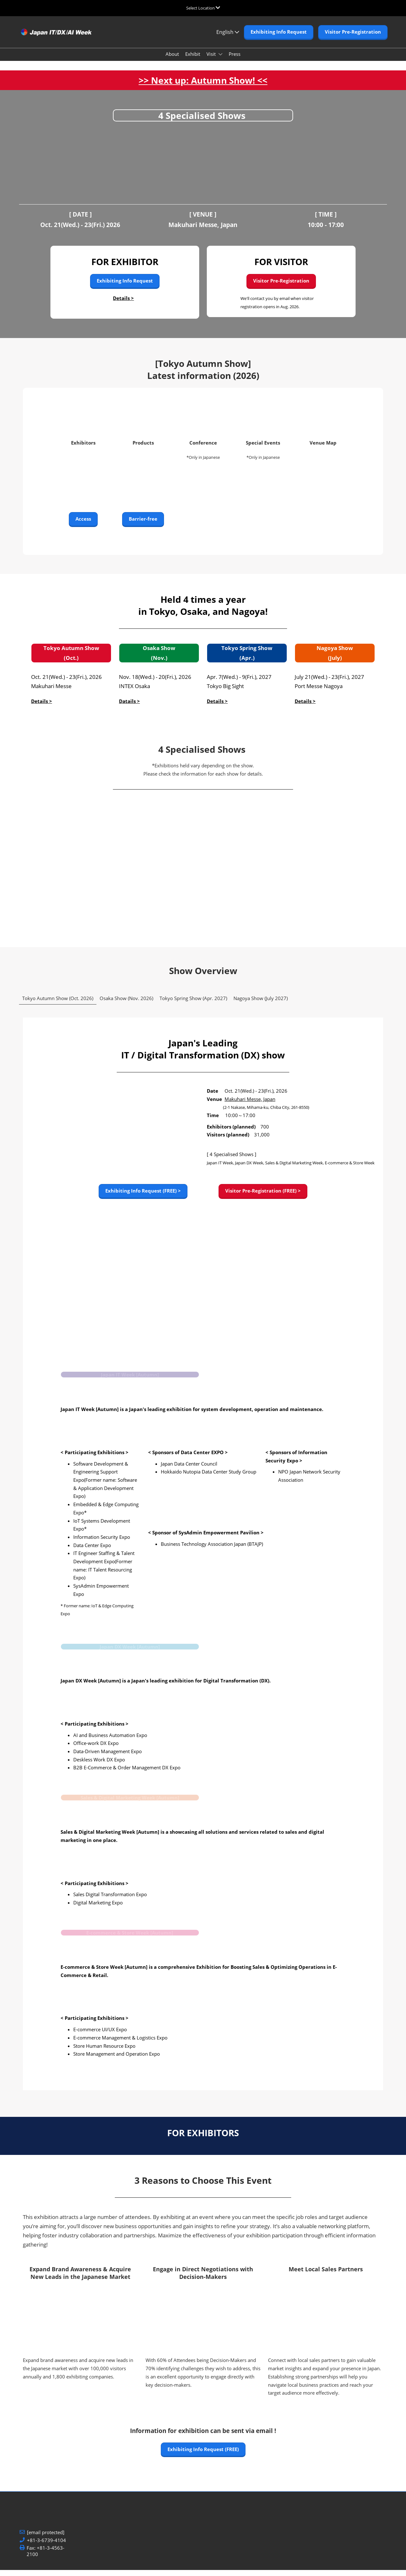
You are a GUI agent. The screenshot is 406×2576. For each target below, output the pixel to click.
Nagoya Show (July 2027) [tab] (260, 1004)
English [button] (227, 38)
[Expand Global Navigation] (203, 8)
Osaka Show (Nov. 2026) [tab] (126, 1004)
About (172, 60)
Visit (211, 60)
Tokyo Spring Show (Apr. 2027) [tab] (193, 1004)
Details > (123, 304)
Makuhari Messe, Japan (250, 1105)
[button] (278, 38)
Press (234, 60)
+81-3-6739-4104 (46, 2546)
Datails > (129, 707)
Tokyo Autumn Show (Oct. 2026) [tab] (57, 1004)
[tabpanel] (203, 1564)
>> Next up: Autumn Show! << (203, 86)
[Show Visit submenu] (220, 60)
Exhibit (192, 60)
